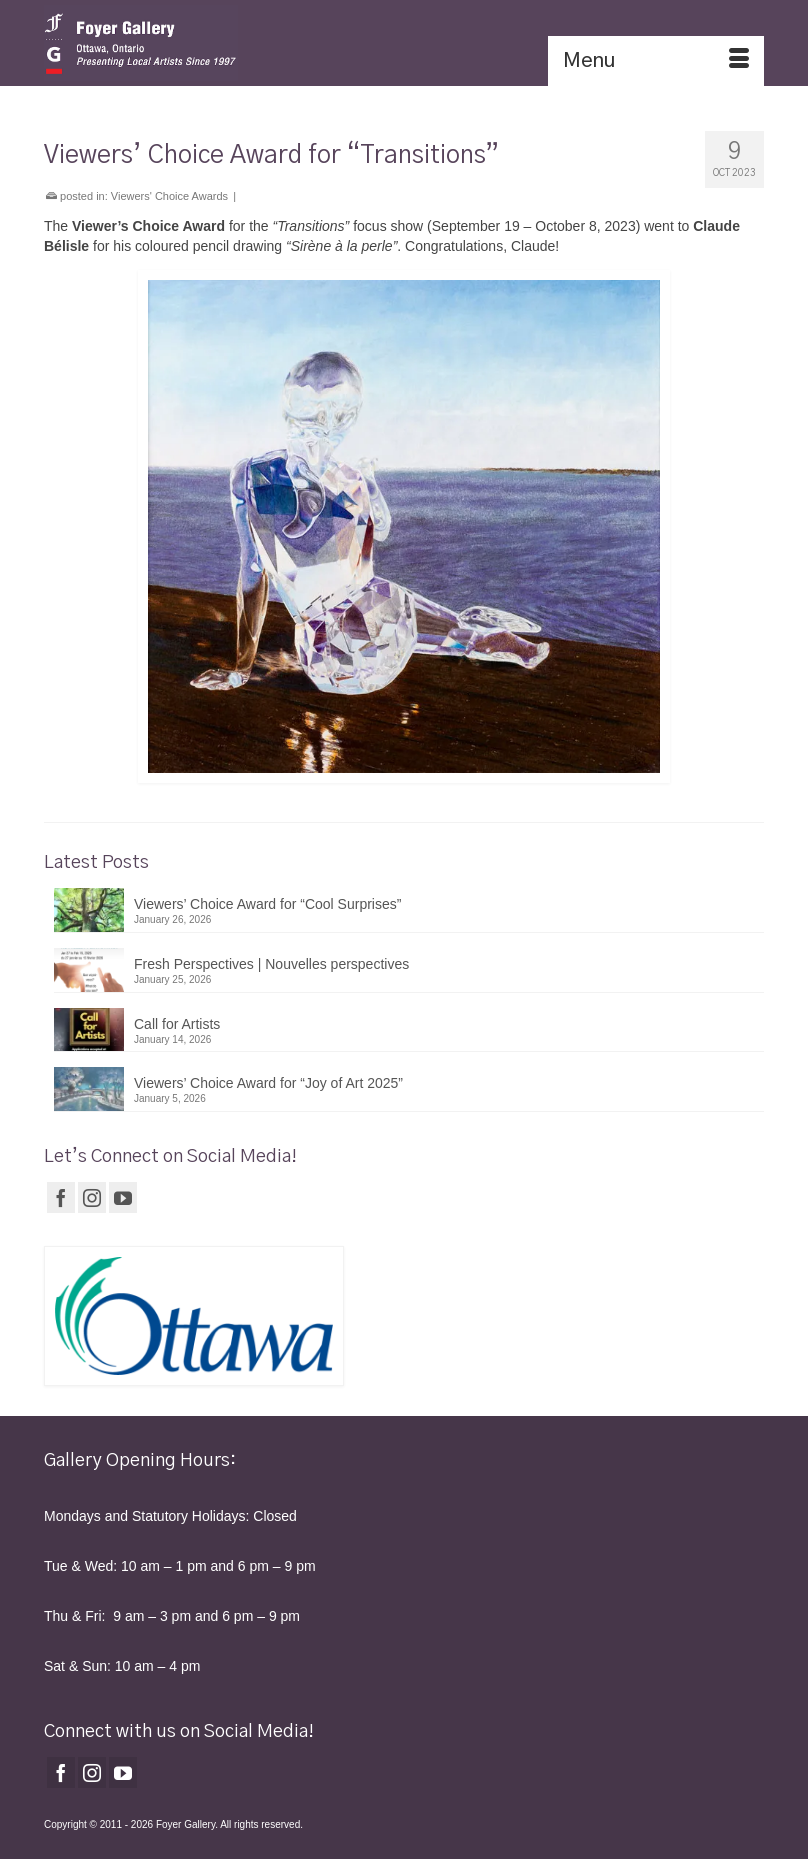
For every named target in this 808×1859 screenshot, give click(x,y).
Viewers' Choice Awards (169, 196)
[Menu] (656, 61)
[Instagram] (92, 1197)
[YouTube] (123, 1197)
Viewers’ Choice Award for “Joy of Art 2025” (268, 1083)
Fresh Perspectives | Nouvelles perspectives (271, 964)
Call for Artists (177, 1024)
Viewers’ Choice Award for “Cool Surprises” (267, 904)
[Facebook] (61, 1197)
